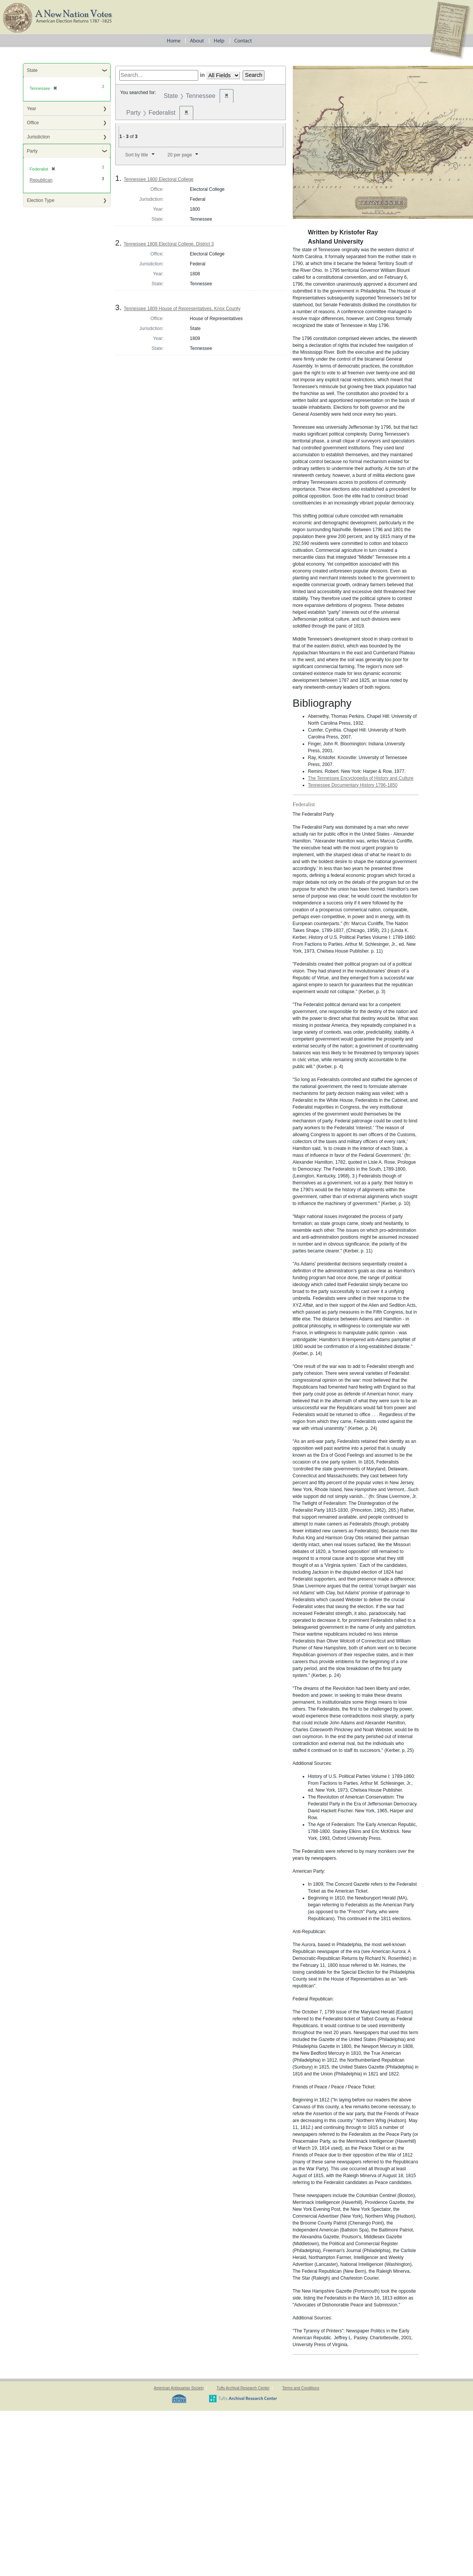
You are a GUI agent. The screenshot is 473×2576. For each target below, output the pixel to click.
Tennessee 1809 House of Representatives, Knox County (182, 308)
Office (33, 122)
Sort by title (136, 155)
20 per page (180, 155)
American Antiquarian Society (179, 2388)
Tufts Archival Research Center (243, 2388)
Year (31, 108)
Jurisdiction (38, 137)
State (32, 70)
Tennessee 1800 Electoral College (158, 179)
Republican (40, 180)
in (202, 75)
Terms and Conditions (300, 2388)
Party (32, 151)
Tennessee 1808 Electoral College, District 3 (169, 244)
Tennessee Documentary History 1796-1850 (353, 785)
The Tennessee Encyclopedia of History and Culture (361, 778)
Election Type (40, 200)
